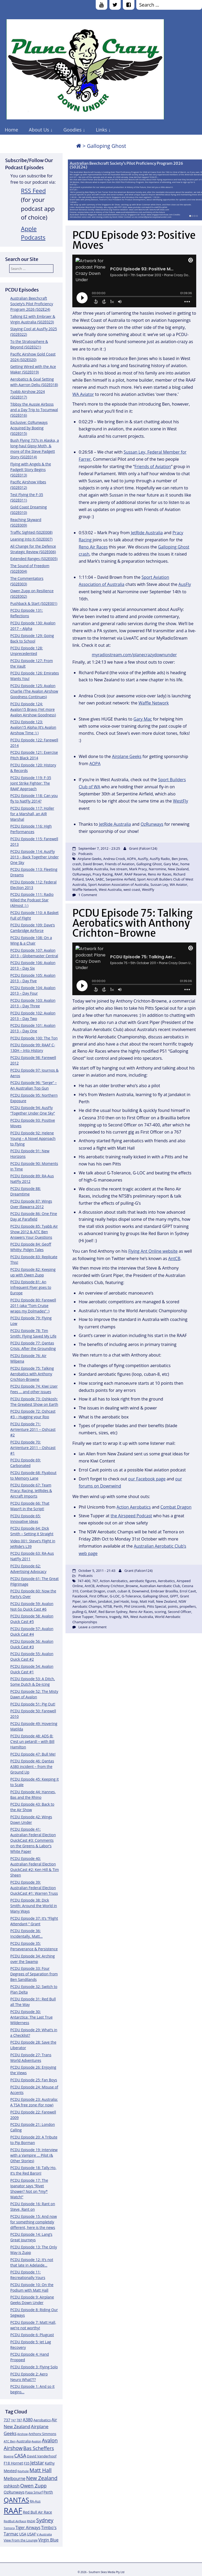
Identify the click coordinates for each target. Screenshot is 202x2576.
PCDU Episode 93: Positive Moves (133, 240)
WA (125, 1616)
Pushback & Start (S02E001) (33, 603)
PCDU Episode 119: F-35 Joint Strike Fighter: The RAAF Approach (30, 783)
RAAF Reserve (135, 874)
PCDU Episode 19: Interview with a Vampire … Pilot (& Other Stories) (34, 2155)
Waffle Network (153, 703)
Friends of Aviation (152, 466)
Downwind (140, 1591)
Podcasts (85, 853)
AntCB (174, 1258)
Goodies (72, 130)
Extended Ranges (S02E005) (34, 558)
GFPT (174, 1596)
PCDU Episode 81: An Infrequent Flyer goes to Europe (30, 1287)
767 (95, 1580)
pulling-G (79, 1611)
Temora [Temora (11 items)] (9, 2528)
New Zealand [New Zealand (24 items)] (41, 2478)
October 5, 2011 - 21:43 (96, 1570)
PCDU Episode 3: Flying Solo (34, 2366)
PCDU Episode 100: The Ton (34, 1038)
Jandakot (105, 1601)
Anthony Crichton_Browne (117, 1585)
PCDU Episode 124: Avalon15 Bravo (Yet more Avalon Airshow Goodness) (33, 709)
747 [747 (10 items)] (13, 2420)
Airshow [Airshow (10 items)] (22, 2434)
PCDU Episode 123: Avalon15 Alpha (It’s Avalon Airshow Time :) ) (33, 727)
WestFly (180, 801)
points (173, 1606)
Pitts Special (156, 1606)
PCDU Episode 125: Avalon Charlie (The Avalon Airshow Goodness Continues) (34, 691)
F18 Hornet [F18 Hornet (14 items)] (13, 2463)
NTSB (107, 1606)
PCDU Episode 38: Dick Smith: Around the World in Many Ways (33, 1906)
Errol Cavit (188, 1591)
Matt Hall (147, 1601)
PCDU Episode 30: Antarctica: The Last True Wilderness (31, 2017)
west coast (131, 889)
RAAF (118, 874)
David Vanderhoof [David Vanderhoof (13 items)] (42, 2456)
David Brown (93, 864)
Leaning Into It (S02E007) (31, 539)
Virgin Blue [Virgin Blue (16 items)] (48, 2540)
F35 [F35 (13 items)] (26, 2463)
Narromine (157, 869)
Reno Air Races (93, 547)
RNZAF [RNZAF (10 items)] (31, 2521)
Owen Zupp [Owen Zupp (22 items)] (33, 2485)
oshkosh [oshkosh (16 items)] (11, 2486)
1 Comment (87, 894)
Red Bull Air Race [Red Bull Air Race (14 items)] (37, 2512)
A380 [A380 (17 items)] (28, 2420)
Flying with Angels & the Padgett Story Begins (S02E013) (30, 469)
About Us (39, 130)
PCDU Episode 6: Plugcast (32, 2334)
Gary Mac (142, 719)
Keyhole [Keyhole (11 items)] (23, 2471)
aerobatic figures (142, 1580)
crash (76, 864)
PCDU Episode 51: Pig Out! (32, 1704)
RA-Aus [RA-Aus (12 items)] (35, 2501)
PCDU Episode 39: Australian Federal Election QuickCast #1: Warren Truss (34, 1888)
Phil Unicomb (134, 1606)
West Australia (110, 889)
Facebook (80, 1596)
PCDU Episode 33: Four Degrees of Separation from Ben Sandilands (34, 1974)
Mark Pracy (138, 869)
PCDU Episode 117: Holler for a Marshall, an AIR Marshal (32, 814)
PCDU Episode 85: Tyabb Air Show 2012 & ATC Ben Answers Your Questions (34, 1232)
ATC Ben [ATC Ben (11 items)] (10, 2441)
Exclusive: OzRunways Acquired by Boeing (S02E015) (29, 428)
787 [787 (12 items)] (19, 2420)
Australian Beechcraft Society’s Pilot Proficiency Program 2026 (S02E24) (126, 165)
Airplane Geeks (127, 756)
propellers (188, 1606)
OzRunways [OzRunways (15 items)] (14, 2492)
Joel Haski (121, 1601)
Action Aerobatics (134, 1507)
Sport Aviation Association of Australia (118, 884)
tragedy (115, 1616)
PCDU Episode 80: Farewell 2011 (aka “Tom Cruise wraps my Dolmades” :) (33, 1305)
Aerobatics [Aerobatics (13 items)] (42, 2420)
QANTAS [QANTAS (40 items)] (16, 2499)
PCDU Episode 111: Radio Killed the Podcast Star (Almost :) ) (32, 900)
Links (101, 130)
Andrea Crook (114, 858)
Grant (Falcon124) (143, 848)
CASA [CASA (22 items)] (20, 2455)
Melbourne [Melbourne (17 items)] (15, 2478)
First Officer (98, 1596)
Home (11, 130)
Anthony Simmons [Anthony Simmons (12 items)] (42, 2434)
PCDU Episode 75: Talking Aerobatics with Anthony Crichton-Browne (32, 1374)
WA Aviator (83, 394)
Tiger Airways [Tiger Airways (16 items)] (28, 2527)
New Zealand (178, 869)
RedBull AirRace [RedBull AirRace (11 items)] (15, 2521)
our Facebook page (146, 1479)
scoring (160, 1611)
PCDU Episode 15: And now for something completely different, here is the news (33, 2222)
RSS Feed (33, 191)
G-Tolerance (131, 1596)
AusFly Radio (160, 858)
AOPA (94, 763)
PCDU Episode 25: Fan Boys (33, 2079)
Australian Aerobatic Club (160, 1585)
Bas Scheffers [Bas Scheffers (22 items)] (38, 2448)
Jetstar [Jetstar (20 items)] (37, 2463)
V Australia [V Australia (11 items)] (44, 2534)
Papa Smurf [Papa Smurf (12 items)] (34, 2492)
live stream (118, 869)
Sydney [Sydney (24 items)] (44, 2520)
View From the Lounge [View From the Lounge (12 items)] (21, 2540)
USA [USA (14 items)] (22, 2533)
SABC (99, 879)
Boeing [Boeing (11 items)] (9, 2456)
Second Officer (179, 1611)
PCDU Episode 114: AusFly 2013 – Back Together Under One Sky (34, 857)
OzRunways (151, 824)
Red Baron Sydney (112, 1611)
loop (134, 1601)
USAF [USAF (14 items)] (31, 2533)
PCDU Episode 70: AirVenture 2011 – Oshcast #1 (32, 1448)
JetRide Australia (147, 533)
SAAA (89, 879)
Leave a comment (92, 1627)
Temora (101, 1616)
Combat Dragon (175, 1507)
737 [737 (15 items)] (7, 2419)
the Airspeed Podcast (131, 1516)
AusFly (184, 584)
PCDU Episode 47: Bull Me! (32, 1754)
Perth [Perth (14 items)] (48, 2492)
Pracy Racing (103, 874)
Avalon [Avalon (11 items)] (36, 2441)
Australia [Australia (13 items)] (23, 2441)
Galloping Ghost (149, 864)
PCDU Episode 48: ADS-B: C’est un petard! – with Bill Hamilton (32, 1741)
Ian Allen (89, 1601)
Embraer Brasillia (164, 1591)
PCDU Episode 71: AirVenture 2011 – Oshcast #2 (32, 1429)
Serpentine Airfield (120, 879)
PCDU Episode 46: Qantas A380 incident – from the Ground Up (32, 1766)
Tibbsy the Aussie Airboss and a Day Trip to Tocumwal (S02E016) (34, 410)
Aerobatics (166, 1580)
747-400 (84, 1580)
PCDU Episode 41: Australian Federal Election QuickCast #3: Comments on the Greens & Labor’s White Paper (33, 1840)
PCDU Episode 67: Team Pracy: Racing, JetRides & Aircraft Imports (31, 1491)
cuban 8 (124, 1591)
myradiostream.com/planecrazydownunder (134, 655)
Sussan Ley (159, 884)
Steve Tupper (82, 1616)
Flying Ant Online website (153, 1251)
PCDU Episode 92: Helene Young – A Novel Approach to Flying (32, 1138)
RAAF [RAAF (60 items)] (13, 2510)
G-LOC (115, 1596)
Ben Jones (180, 858)
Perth (118, 1606)
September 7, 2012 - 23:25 (99, 848)
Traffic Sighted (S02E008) (31, 532)
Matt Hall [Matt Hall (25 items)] (40, 2470)
